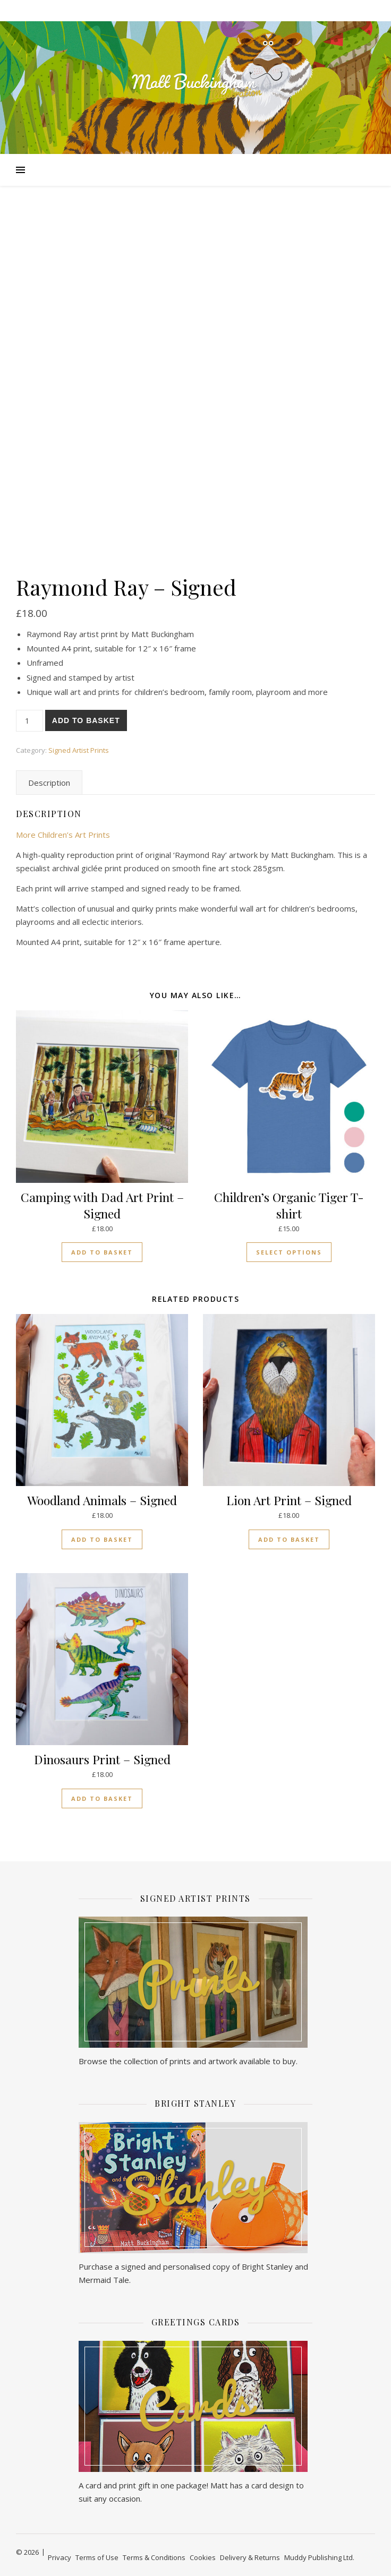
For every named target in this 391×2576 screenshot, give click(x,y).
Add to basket (86, 720)
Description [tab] (49, 782)
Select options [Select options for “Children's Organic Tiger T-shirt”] (289, 1252)
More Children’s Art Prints (63, 834)
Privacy (59, 2557)
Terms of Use (96, 2557)
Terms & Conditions (154, 2557)
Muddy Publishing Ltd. (319, 2557)
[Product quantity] (29, 721)
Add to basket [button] (102, 1252)
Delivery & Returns (250, 2557)
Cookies (203, 2557)
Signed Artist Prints (78, 750)
